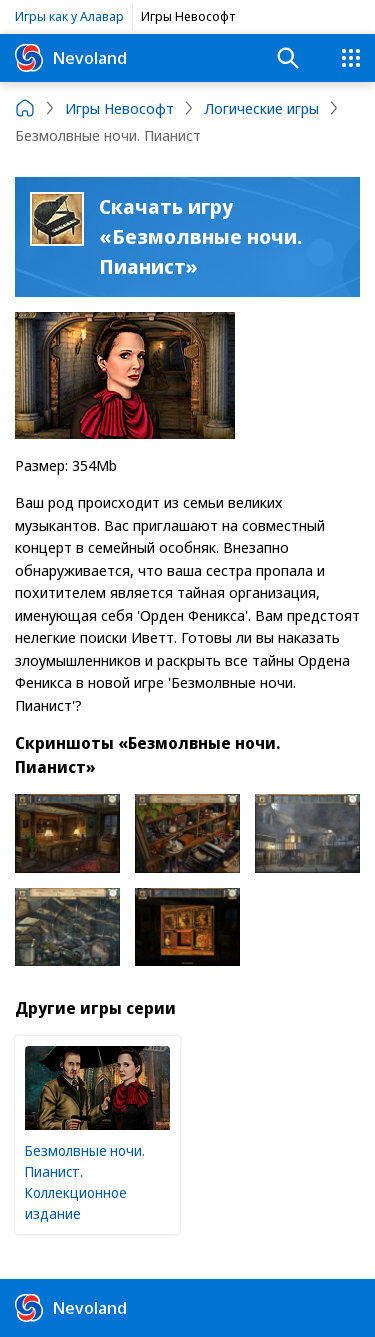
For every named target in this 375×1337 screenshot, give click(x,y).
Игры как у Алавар (69, 16)
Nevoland (71, 58)
